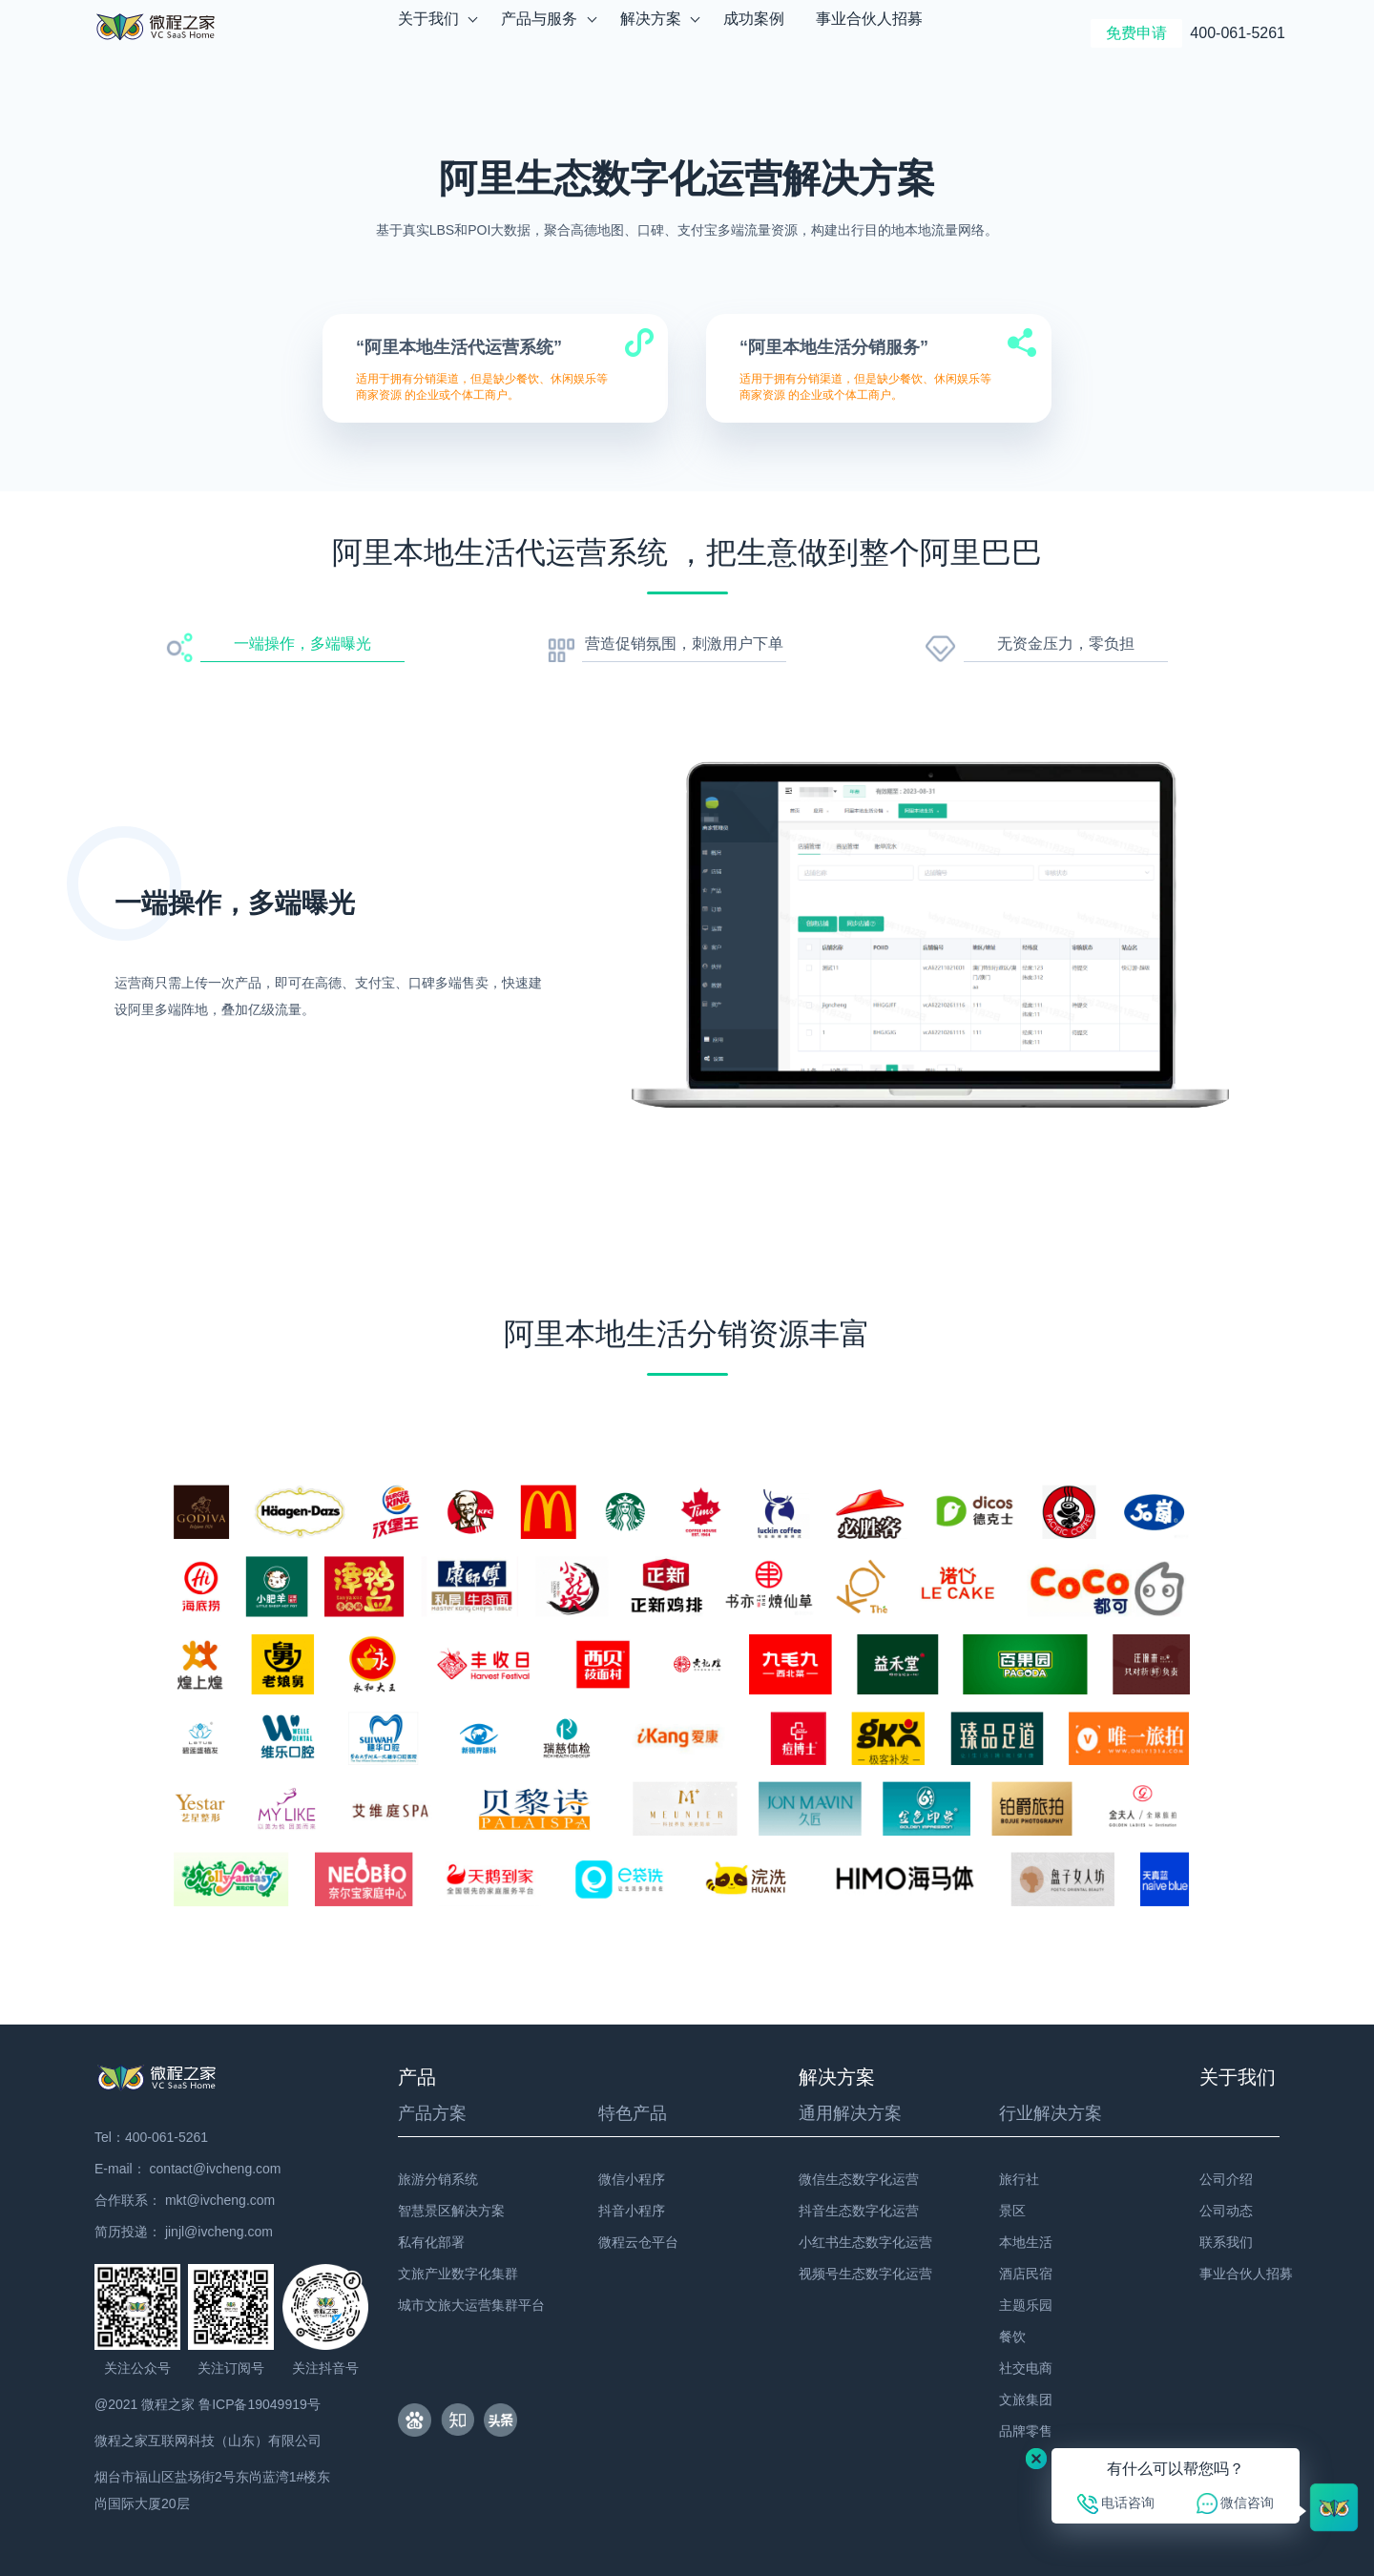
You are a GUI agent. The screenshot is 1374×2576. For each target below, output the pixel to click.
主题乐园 (1025, 2305)
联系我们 (1226, 2242)
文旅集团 (1025, 2399)
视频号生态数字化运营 (865, 2273)
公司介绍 (1226, 2179)
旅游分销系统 (438, 2179)
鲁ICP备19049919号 (259, 2404)
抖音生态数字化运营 (859, 2210)
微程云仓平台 (638, 2242)
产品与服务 (540, 33)
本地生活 (1025, 2242)
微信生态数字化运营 (859, 2179)
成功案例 (753, 33)
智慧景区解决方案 (451, 2210)
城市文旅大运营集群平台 (471, 2305)
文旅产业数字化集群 (458, 2273)
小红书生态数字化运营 (865, 2242)
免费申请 (1136, 33)
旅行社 (1019, 2179)
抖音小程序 (631, 2210)
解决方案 (651, 33)
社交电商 (1025, 2368)
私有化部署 (431, 2242)
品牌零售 (1025, 2431)
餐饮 (1012, 2336)
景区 (1012, 2210)
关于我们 (428, 33)
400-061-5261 (1237, 33)
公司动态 (1226, 2210)
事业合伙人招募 (869, 33)
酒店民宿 (1025, 2273)
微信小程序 (631, 2179)
